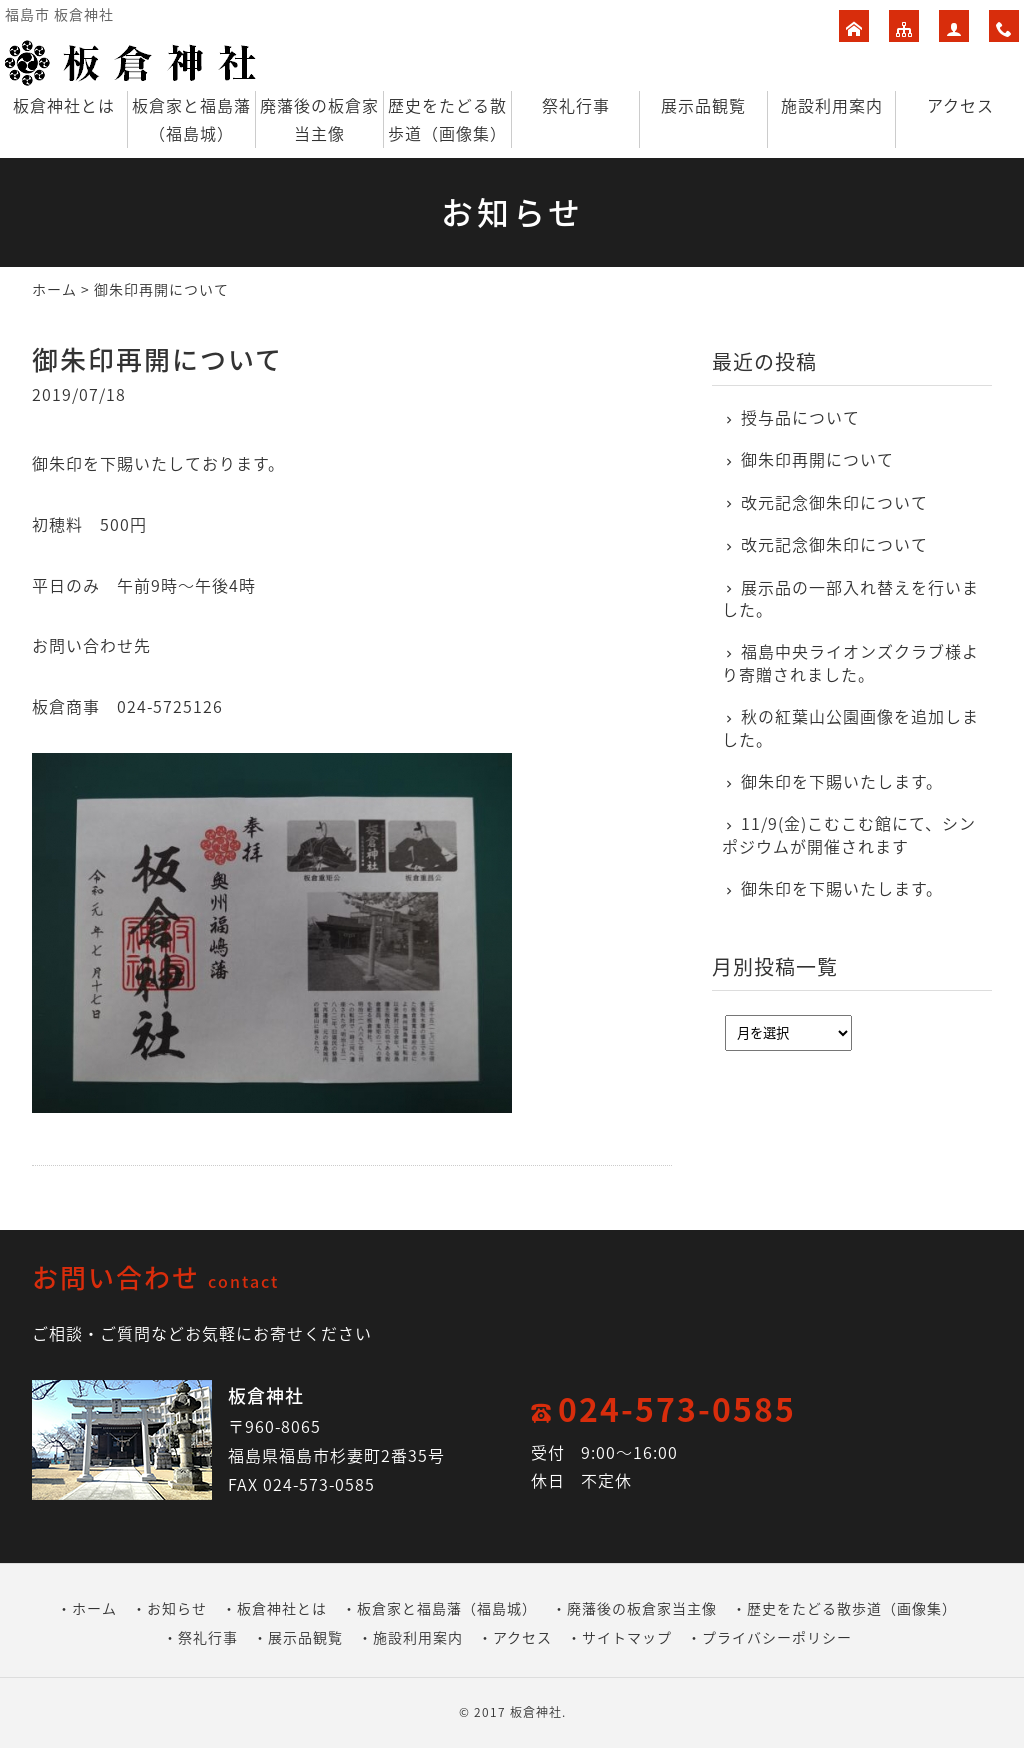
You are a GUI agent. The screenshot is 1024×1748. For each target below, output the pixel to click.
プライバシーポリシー (777, 1637)
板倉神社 (536, 1712)
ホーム (54, 289)
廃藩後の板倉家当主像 (319, 119)
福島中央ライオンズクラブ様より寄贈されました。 (850, 662)
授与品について (800, 417)
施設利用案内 (832, 105)
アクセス (960, 105)
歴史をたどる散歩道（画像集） (447, 119)
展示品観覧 (703, 105)
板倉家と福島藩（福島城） (191, 119)
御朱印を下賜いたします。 (842, 781)
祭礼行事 (576, 105)
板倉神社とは (64, 105)
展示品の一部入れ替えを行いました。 (850, 598)
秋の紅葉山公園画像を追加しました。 (850, 727)
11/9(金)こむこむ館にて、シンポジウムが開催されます (849, 834)
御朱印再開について (817, 459)
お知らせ (177, 1608)
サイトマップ (627, 1637)
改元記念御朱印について (834, 502)
